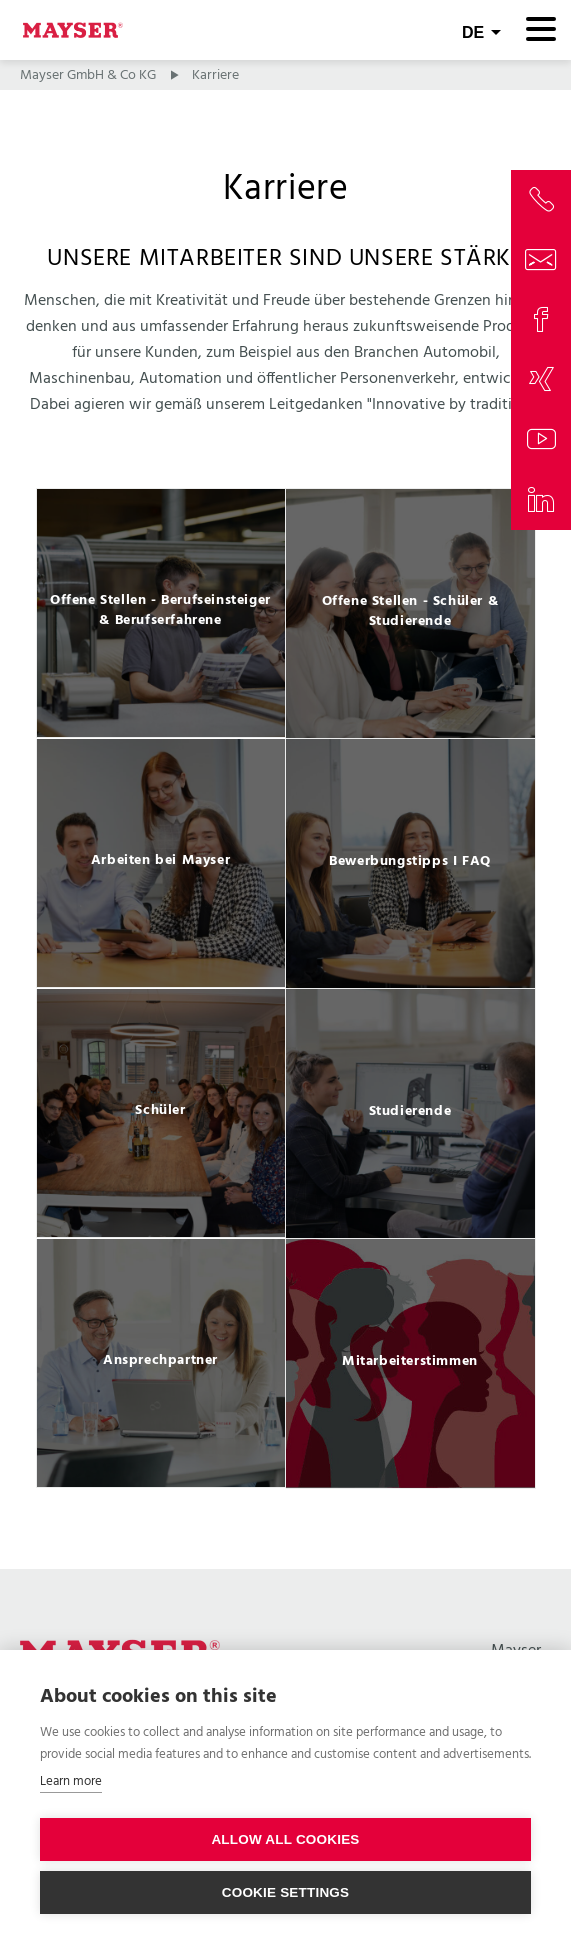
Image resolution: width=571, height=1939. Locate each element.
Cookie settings (286, 1892)
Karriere (215, 75)
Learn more (71, 1781)
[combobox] (481, 30)
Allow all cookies (285, 1839)
